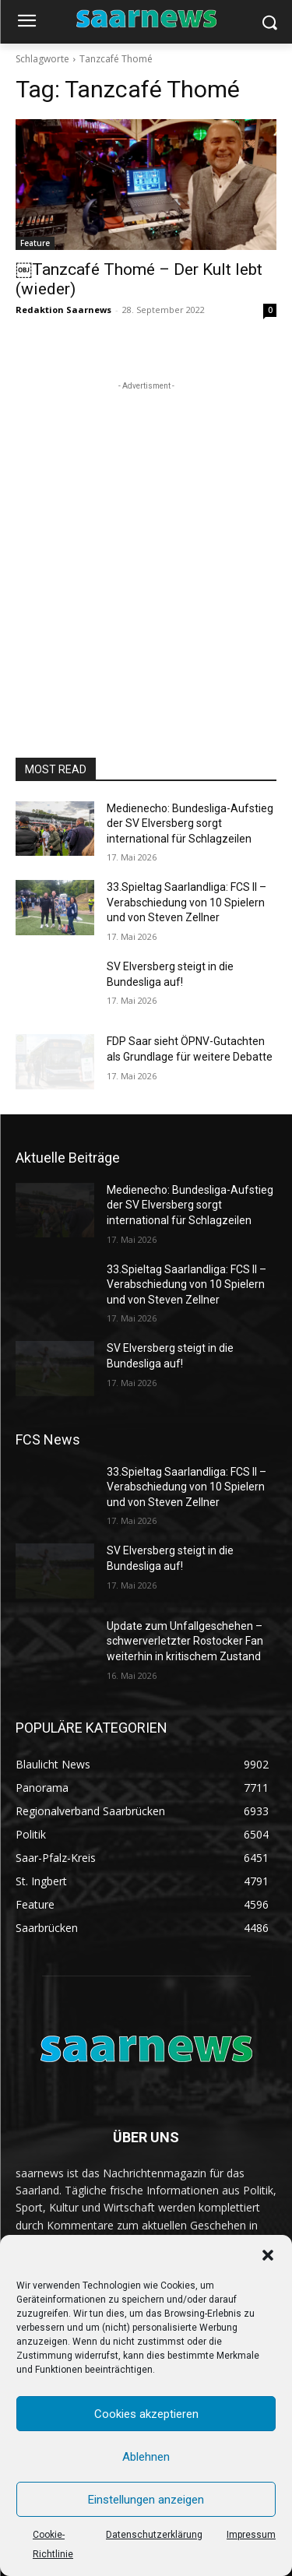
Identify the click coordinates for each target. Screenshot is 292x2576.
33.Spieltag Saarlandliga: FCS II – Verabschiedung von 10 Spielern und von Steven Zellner (186, 902)
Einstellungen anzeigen (146, 2500)
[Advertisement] (146, 540)
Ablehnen (146, 2457)
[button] (268, 2255)
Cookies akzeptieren (146, 2414)
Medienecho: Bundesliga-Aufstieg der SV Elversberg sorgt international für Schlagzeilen (190, 823)
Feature (35, 243)
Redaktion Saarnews (63, 309)
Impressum (251, 2534)
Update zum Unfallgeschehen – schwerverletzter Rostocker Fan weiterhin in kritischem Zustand (185, 1641)
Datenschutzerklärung (154, 2534)
